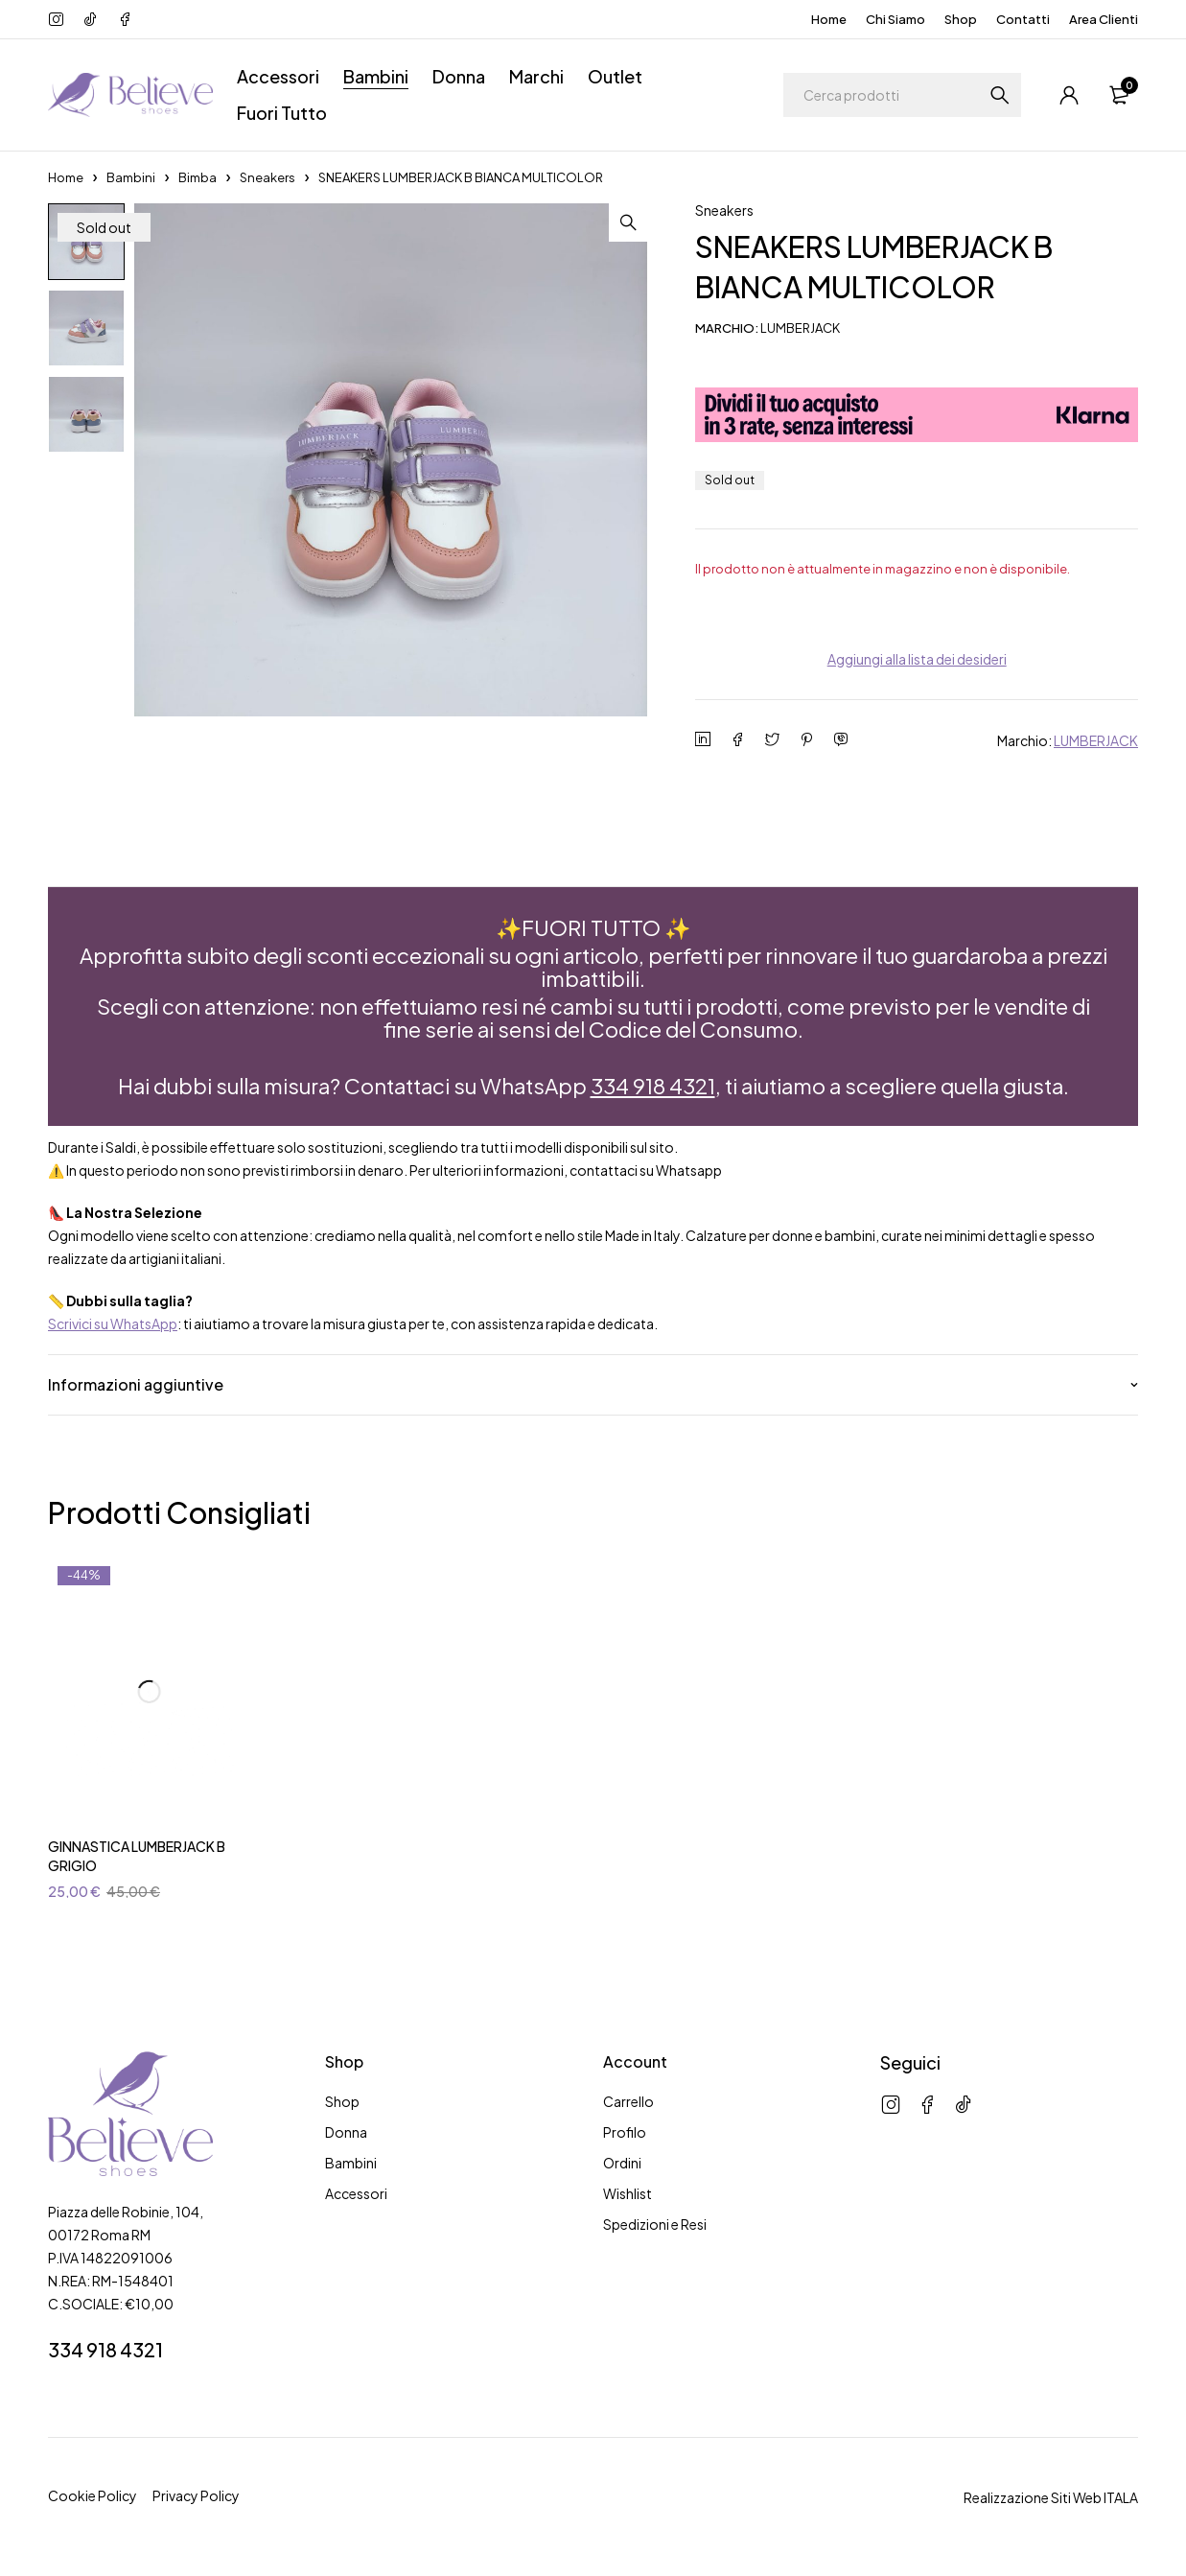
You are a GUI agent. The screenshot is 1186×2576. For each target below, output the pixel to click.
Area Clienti (1103, 19)
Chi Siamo (895, 19)
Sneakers (267, 177)
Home (829, 19)
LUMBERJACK (1096, 740)
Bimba (197, 177)
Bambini (130, 177)
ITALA (1121, 2497)
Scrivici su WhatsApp (112, 1323)
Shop (960, 19)
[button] (628, 222)
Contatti (1023, 19)
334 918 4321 (653, 1085)
